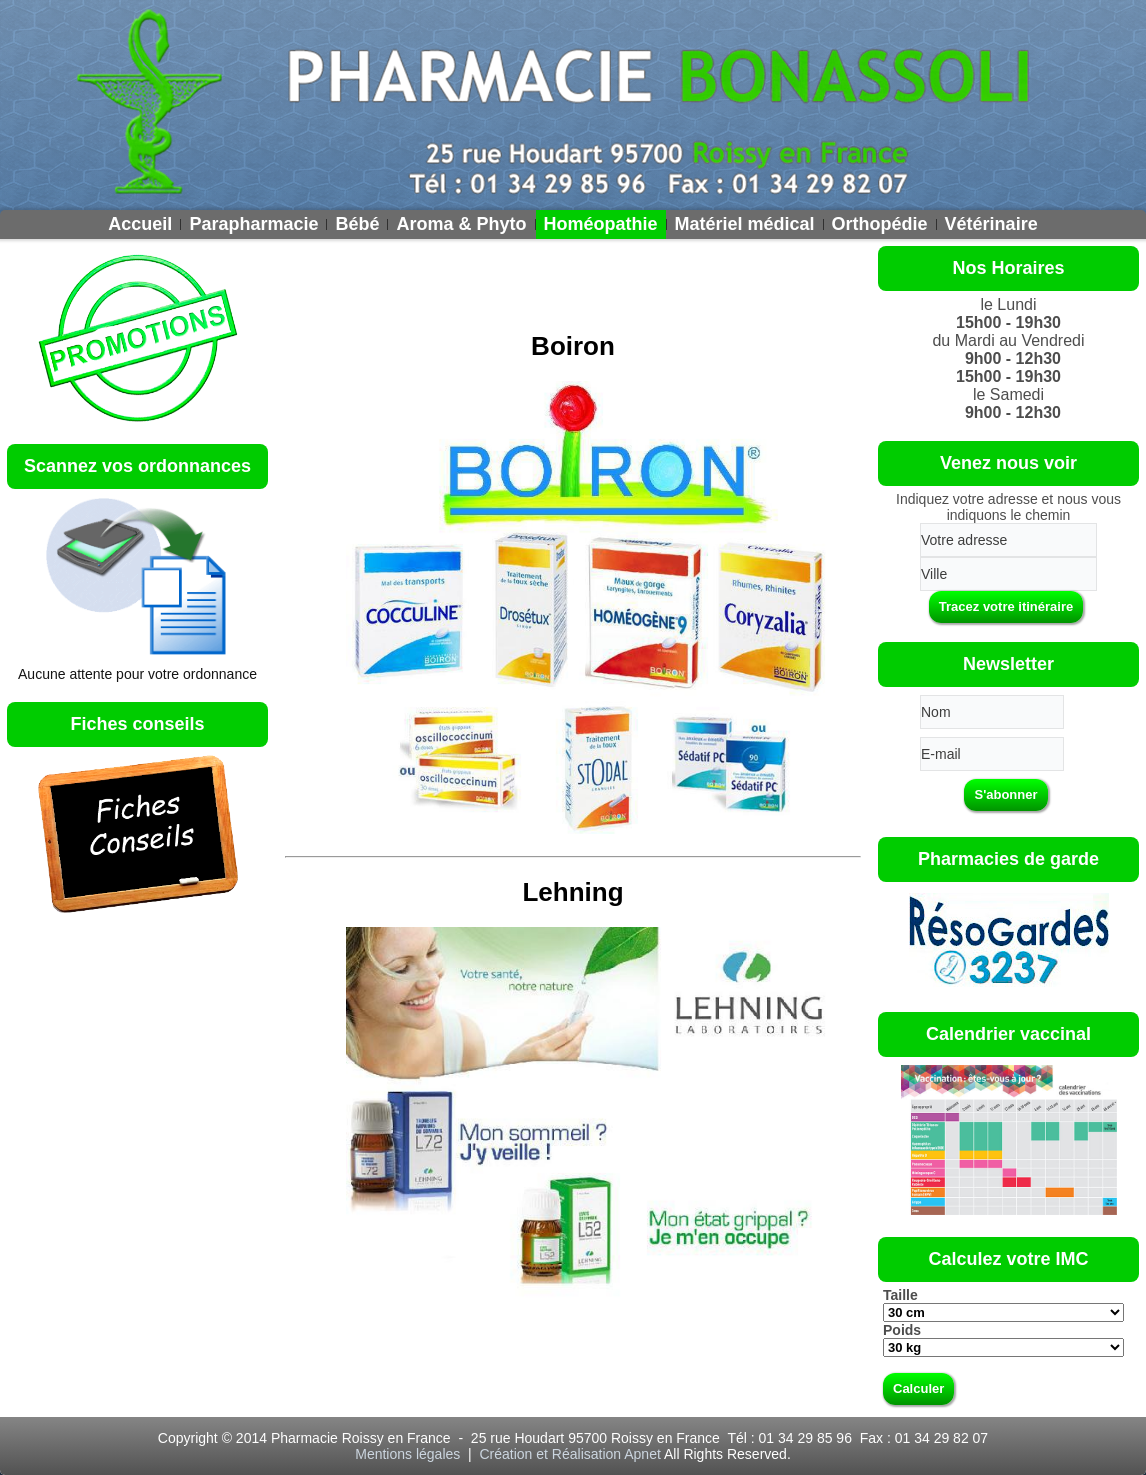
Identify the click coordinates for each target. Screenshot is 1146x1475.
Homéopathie (601, 224)
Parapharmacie (253, 224)
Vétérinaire (991, 224)
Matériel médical (745, 224)
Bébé (357, 224)
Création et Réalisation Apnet (569, 1454)
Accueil (140, 224)
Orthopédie (880, 224)
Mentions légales (409, 1454)
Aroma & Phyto (461, 224)
